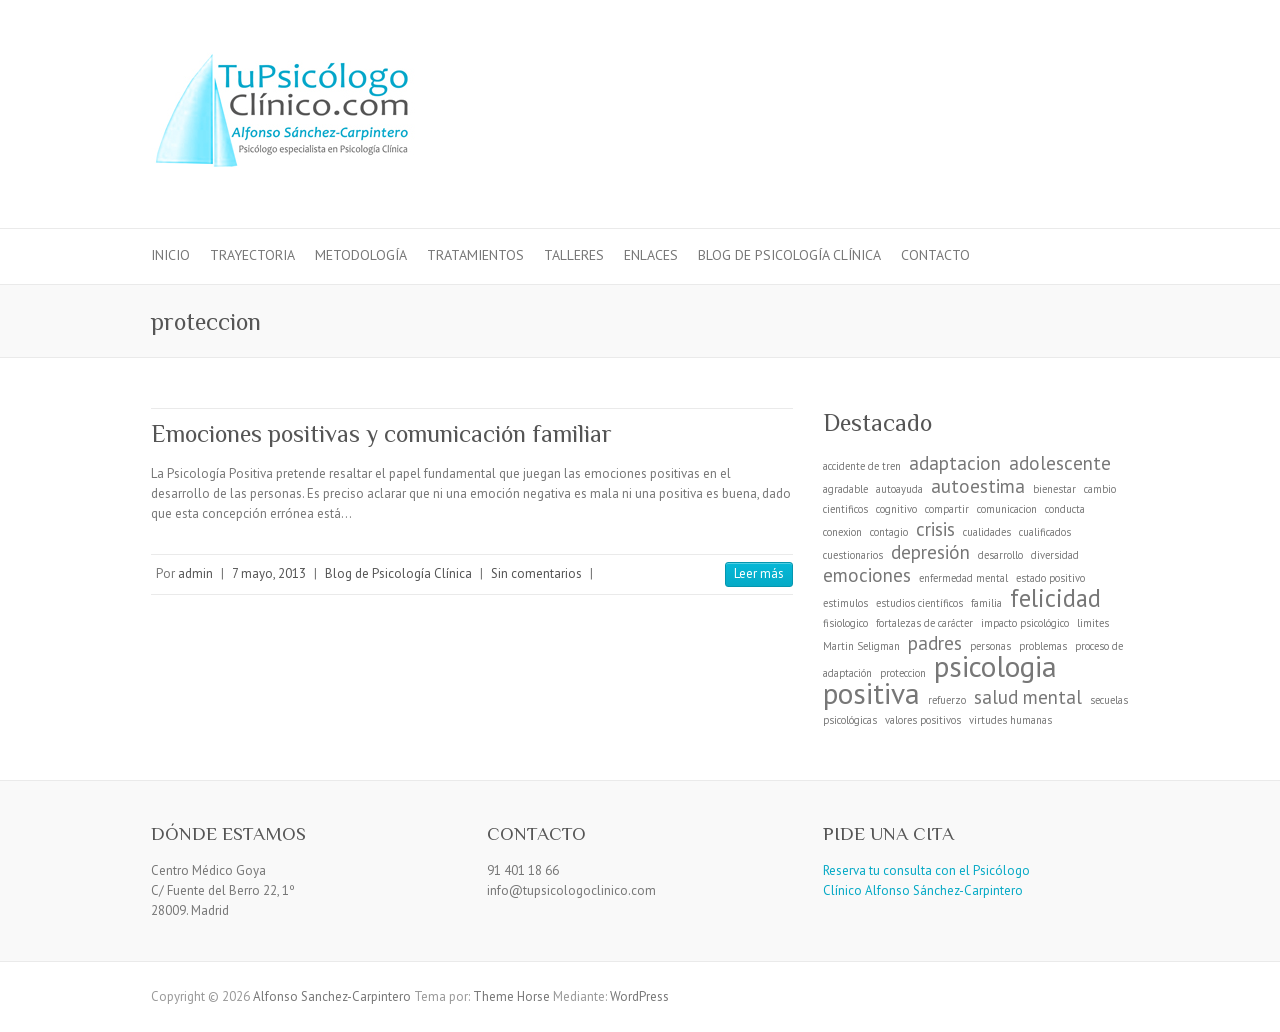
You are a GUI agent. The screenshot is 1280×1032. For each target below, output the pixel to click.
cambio (1100, 489)
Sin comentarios (536, 573)
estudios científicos (919, 603)
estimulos (845, 603)
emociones (867, 575)
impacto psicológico (1025, 623)
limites (1093, 623)
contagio (889, 532)
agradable (845, 489)
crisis (935, 529)
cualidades (987, 532)
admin (195, 573)
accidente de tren (862, 466)
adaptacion (955, 463)
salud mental (1028, 697)
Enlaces (651, 255)
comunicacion (1007, 509)
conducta (1065, 509)
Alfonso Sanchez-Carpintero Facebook (1049, 73)
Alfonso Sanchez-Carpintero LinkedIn (1079, 73)
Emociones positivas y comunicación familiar (381, 433)
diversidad (1055, 555)
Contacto (935, 255)
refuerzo (947, 700)
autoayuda (899, 489)
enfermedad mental (963, 578)
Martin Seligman (861, 646)
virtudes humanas (1010, 720)
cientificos (845, 509)
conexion (842, 532)
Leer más (759, 573)
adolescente (1060, 463)
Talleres (574, 255)
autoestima (978, 486)
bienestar (1054, 489)
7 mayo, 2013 (269, 573)
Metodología (361, 255)
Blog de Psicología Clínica (789, 255)
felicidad (1055, 598)
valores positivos (923, 720)
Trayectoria (252, 255)
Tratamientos (475, 255)
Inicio (170, 255)
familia (986, 603)
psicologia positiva (940, 679)
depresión (930, 552)
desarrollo (1000, 555)
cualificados (1045, 532)
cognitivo (896, 509)
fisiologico (845, 623)
